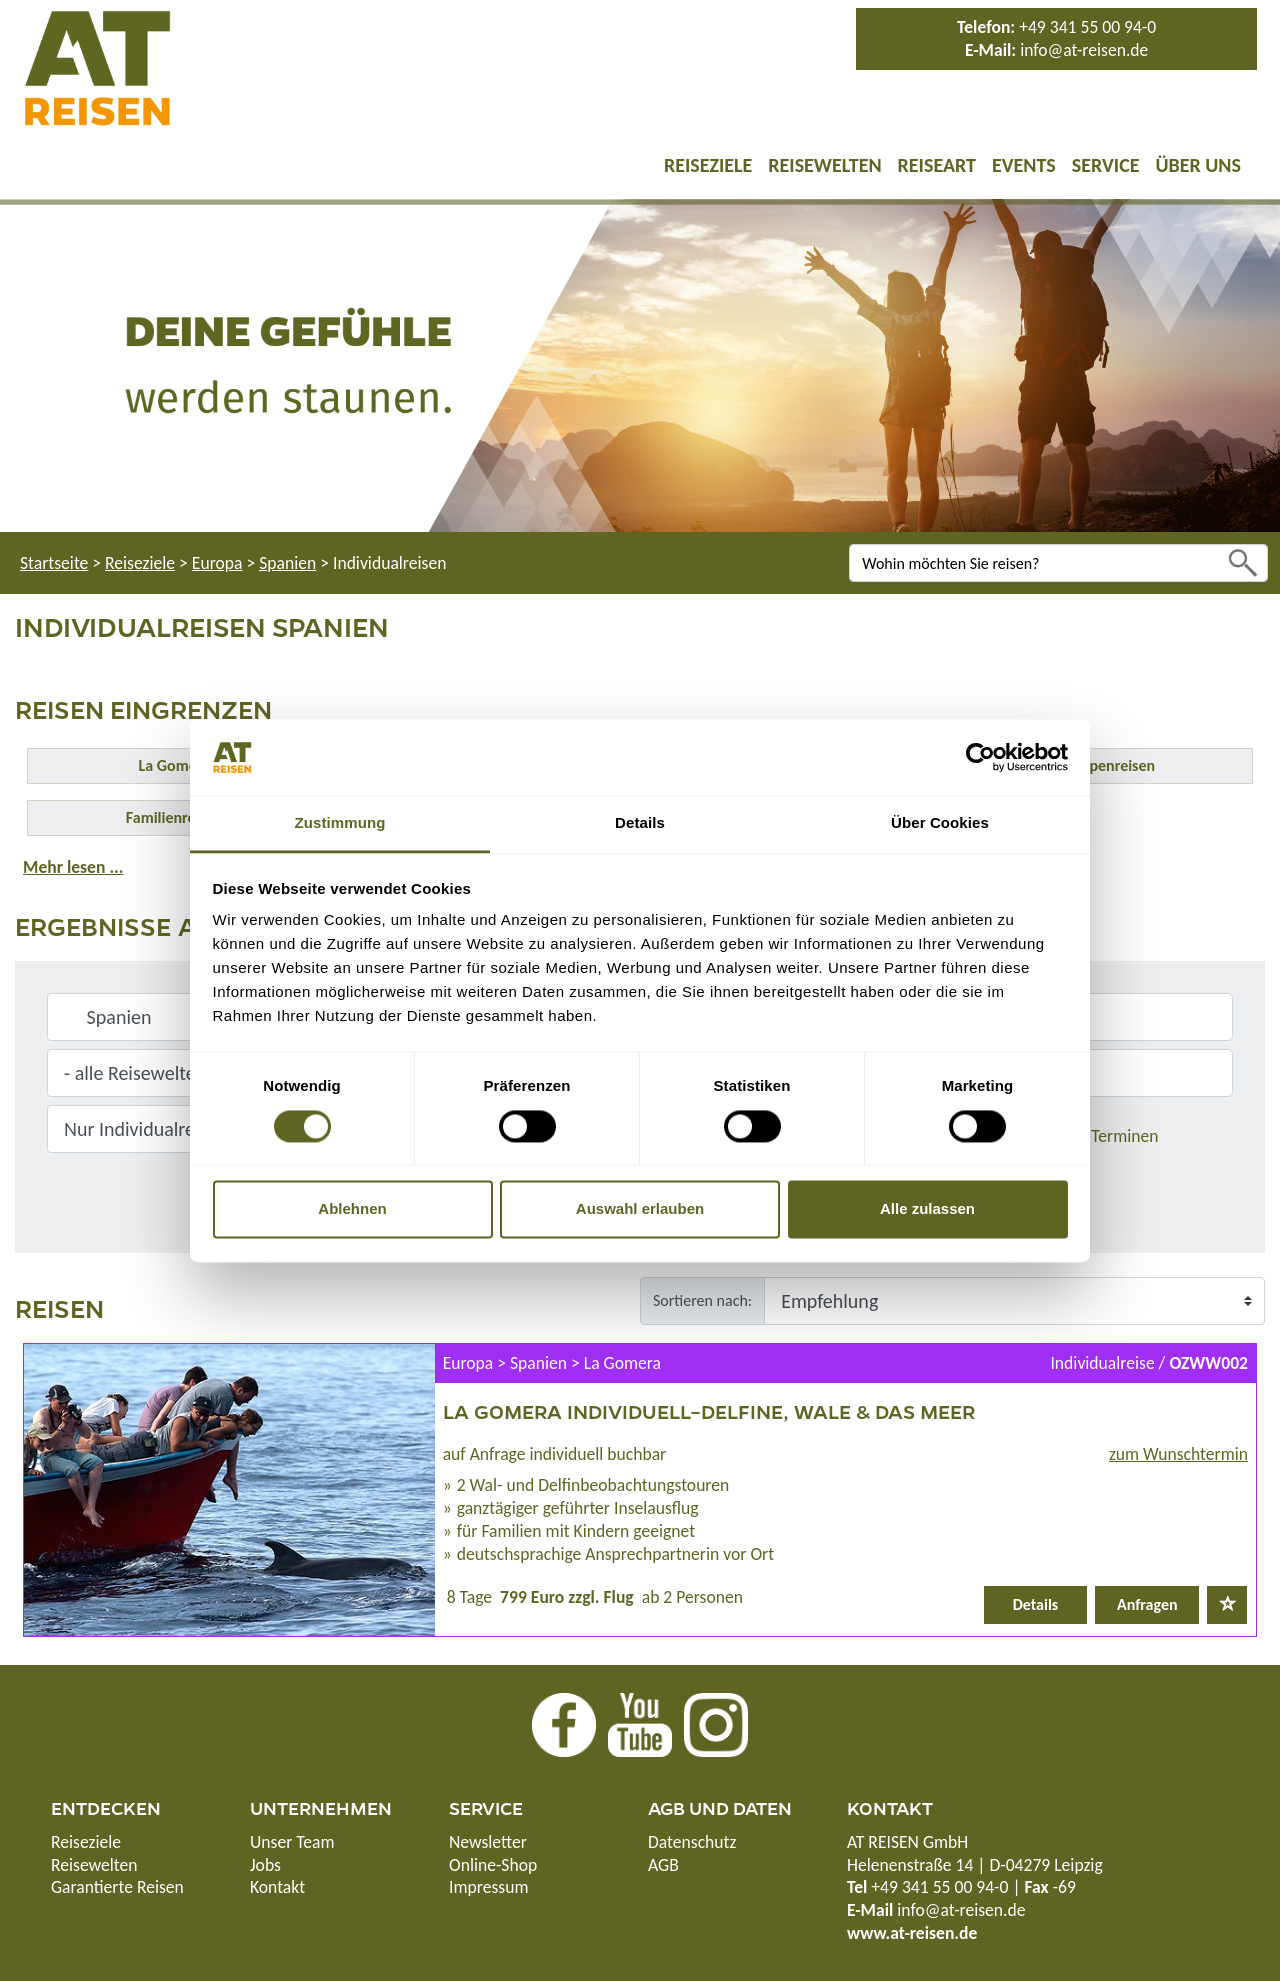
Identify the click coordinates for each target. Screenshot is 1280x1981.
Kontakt (277, 1887)
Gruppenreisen (1105, 765)
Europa (217, 563)
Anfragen (1147, 1604)
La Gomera (174, 765)
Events (1024, 165)
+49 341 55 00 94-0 (1087, 27)
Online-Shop (493, 1865)
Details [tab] (640, 823)
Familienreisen (174, 817)
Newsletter (488, 1842)
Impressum (488, 1887)
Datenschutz (692, 1842)
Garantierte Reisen (117, 1887)
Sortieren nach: (702, 1300)
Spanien (287, 563)
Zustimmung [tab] (340, 823)
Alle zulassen (927, 1209)
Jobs (265, 1865)
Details (1036, 1604)
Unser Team (292, 1842)
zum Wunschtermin (1178, 1454)
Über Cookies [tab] (940, 823)
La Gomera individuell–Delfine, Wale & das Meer (709, 1411)
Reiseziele (708, 165)
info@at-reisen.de (1084, 50)
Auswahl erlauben (640, 1209)
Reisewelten (824, 165)
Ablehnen (352, 1209)
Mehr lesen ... (73, 867)
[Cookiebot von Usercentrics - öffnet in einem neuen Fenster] (980, 757)
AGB (663, 1865)
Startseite (54, 563)
